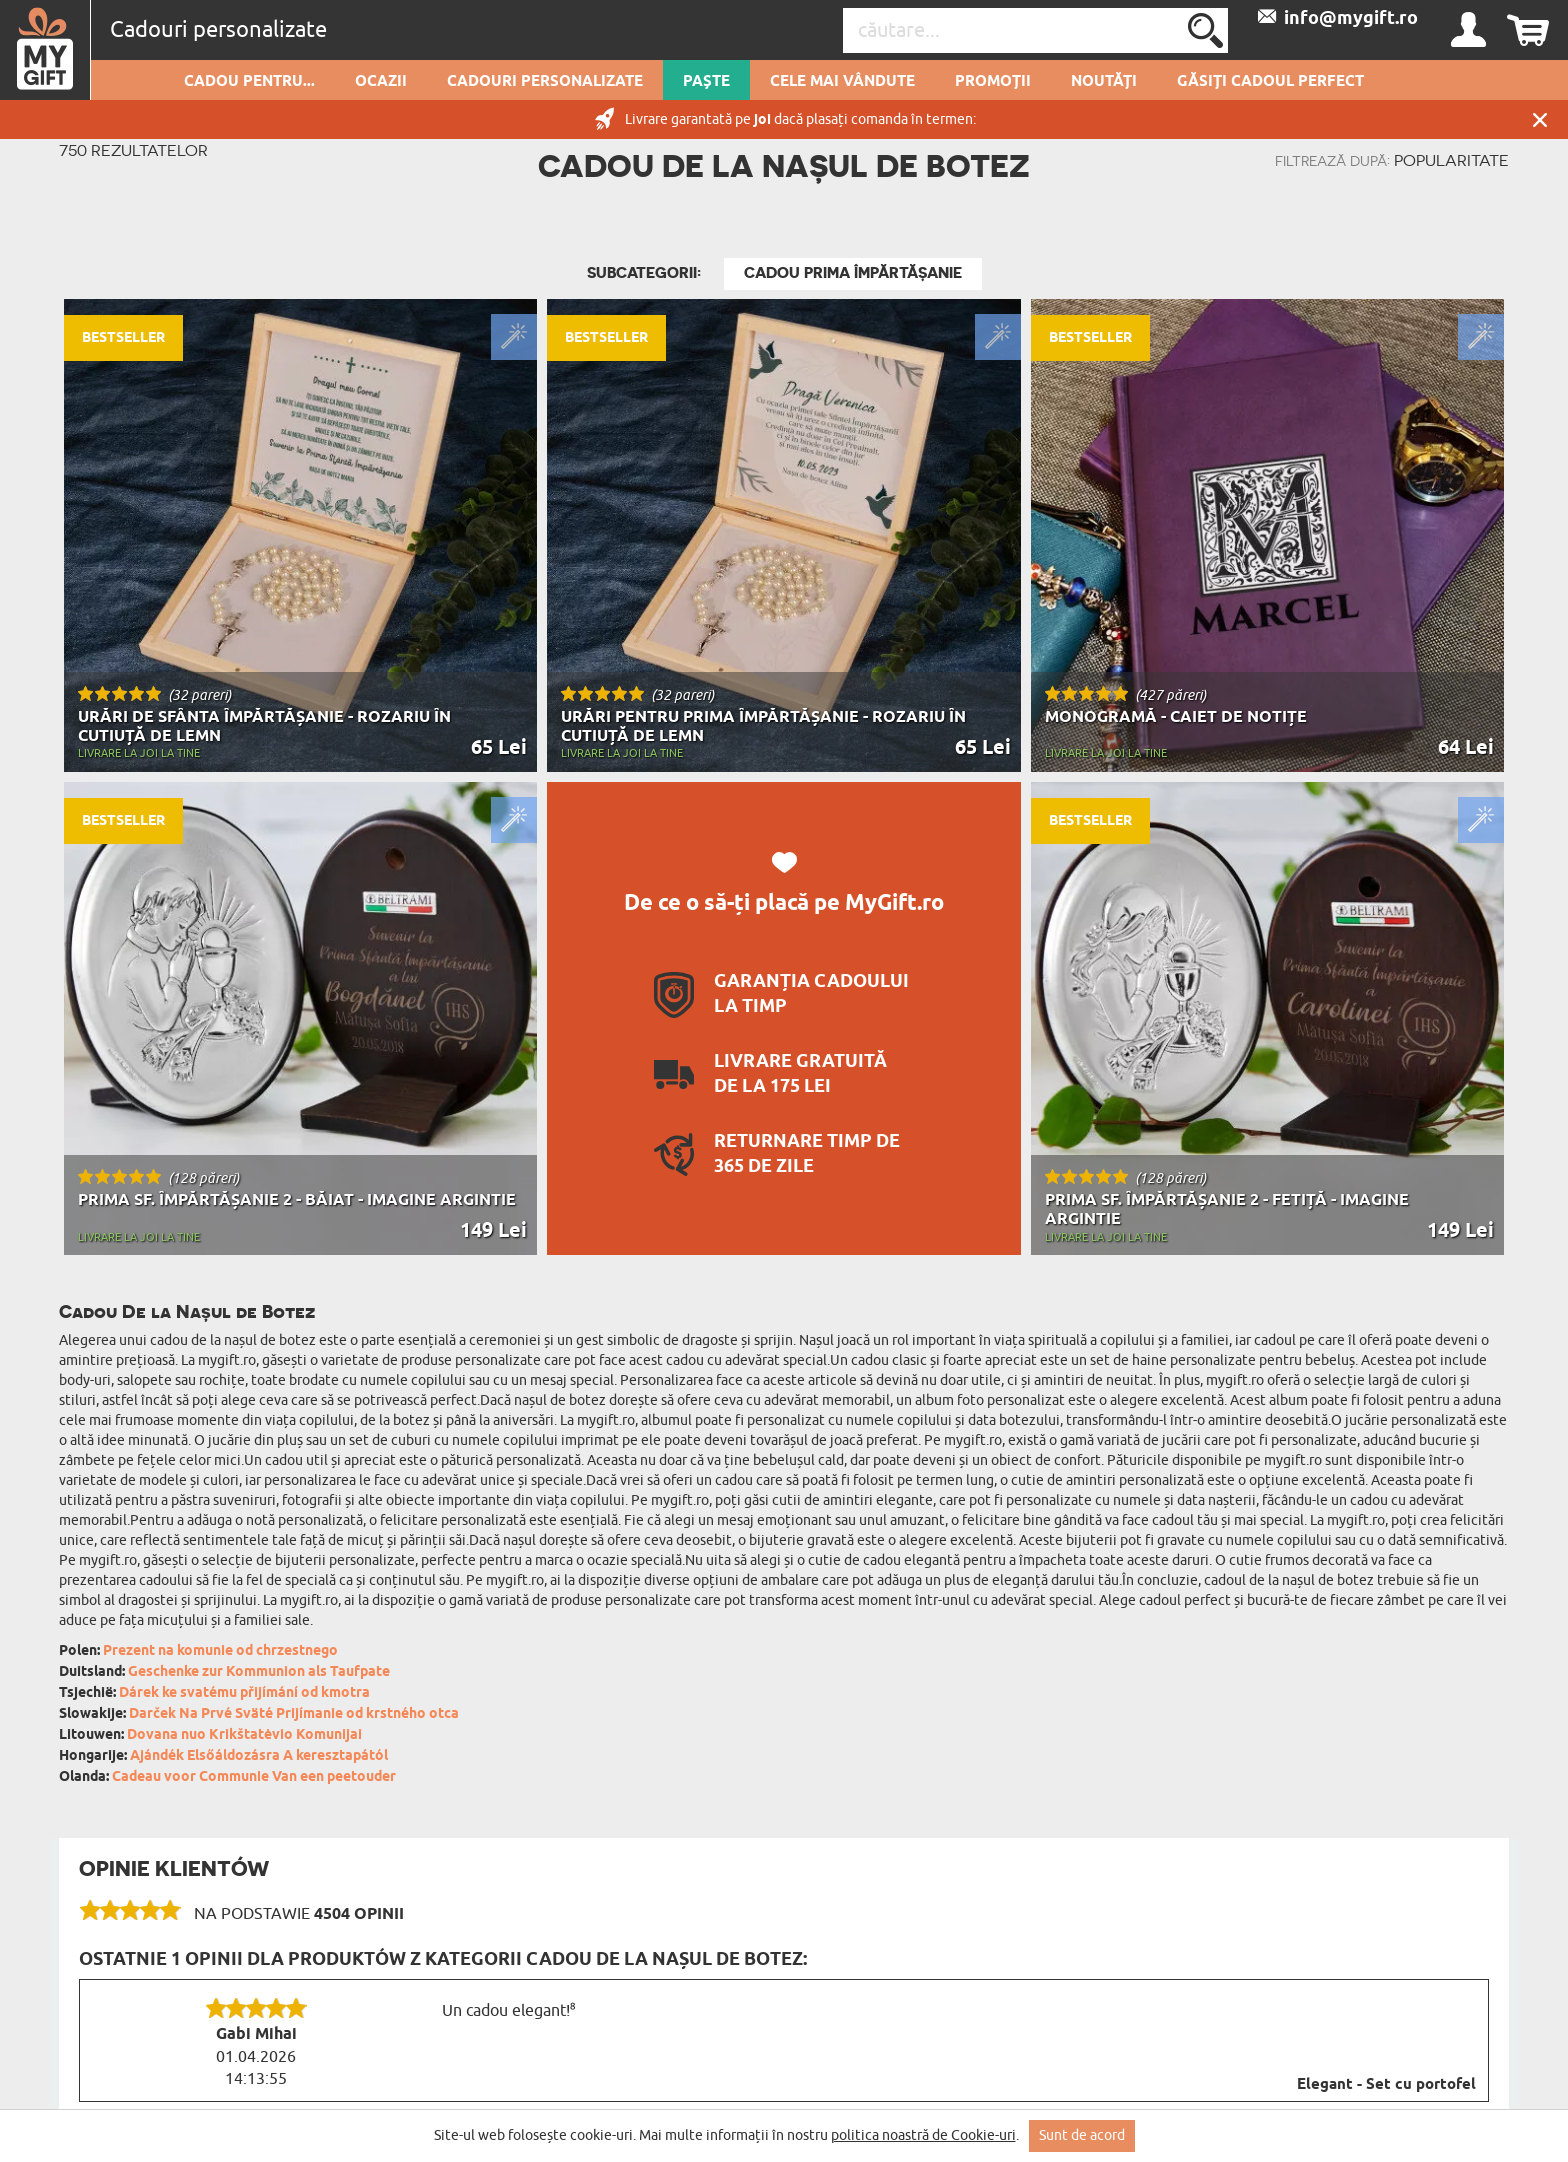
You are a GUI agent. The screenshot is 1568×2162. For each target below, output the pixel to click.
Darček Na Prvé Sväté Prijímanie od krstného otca (294, 1714)
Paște (706, 82)
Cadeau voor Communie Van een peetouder (254, 1777)
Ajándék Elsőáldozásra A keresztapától (259, 1756)
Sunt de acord (1082, 2135)
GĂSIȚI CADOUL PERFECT (1270, 82)
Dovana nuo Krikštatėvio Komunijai (244, 1735)
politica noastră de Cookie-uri (923, 2135)
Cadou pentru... (249, 82)
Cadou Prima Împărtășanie (853, 273)
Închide (1540, 119)
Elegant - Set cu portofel (1386, 2085)
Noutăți (1104, 82)
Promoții (993, 82)
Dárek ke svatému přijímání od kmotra (244, 1693)
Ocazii (381, 82)
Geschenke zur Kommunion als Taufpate (259, 1672)
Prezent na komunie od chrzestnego (220, 1651)
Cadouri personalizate (545, 82)
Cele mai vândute (842, 82)
